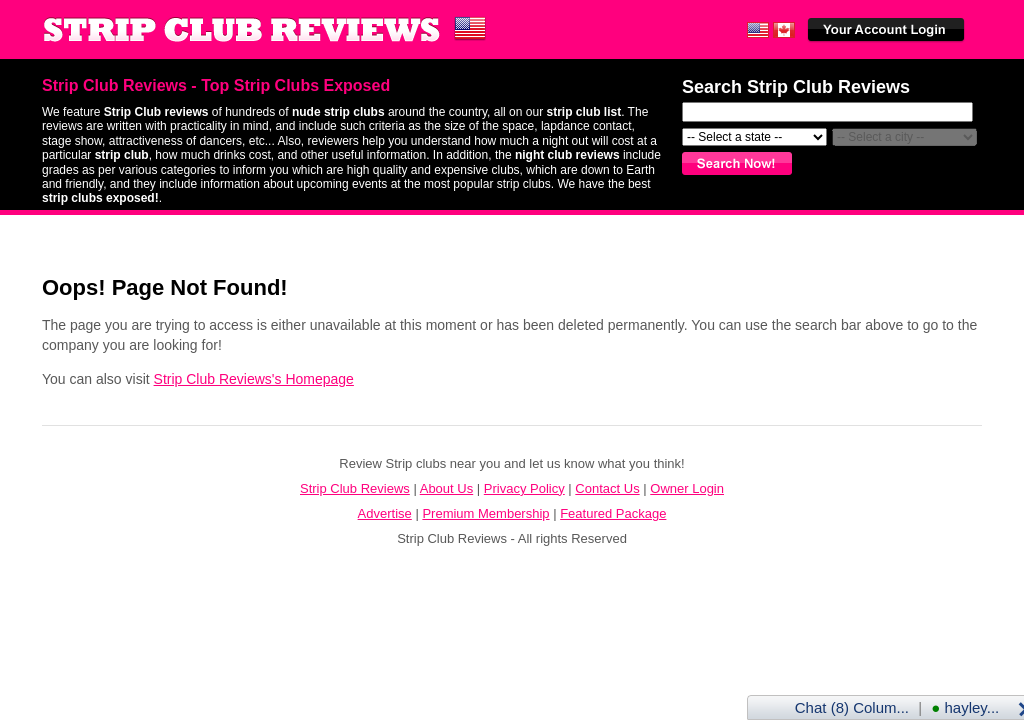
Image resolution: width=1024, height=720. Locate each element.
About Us (446, 488)
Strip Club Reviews (355, 488)
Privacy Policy (524, 488)
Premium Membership (485, 513)
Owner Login (687, 488)
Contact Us (607, 488)
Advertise (385, 513)
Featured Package (613, 513)
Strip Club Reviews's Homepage (254, 379)
